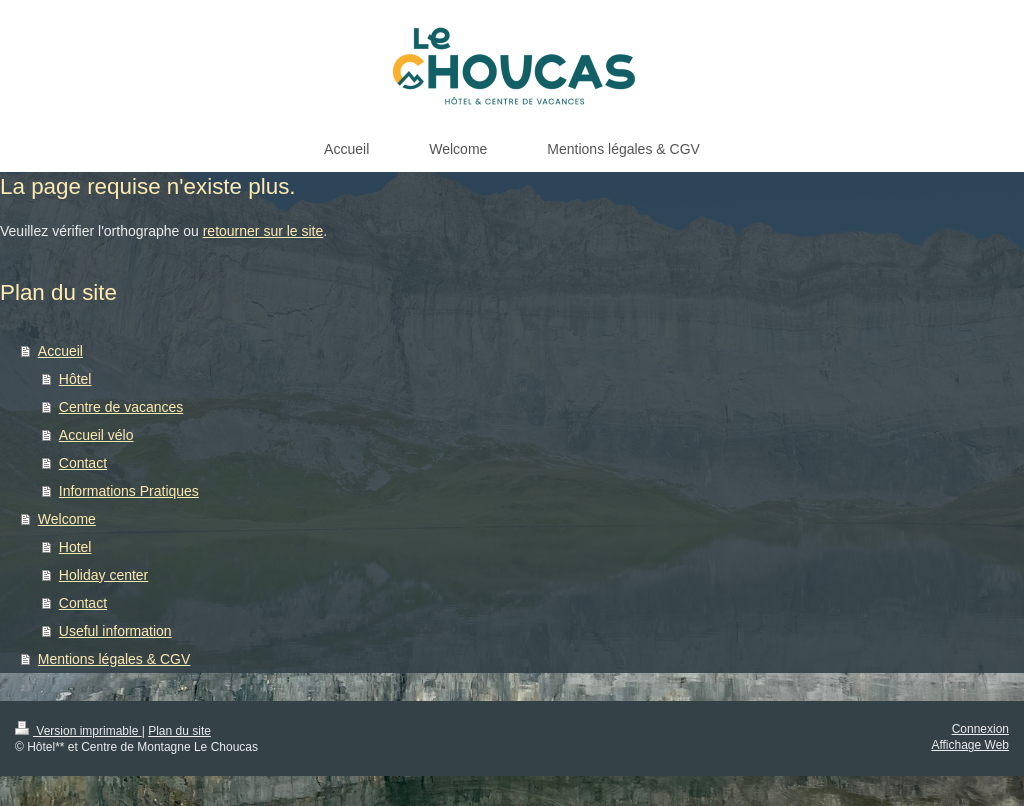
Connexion (980, 729)
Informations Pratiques (129, 491)
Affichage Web (970, 745)
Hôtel (75, 379)
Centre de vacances (121, 407)
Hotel (75, 547)
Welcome (67, 519)
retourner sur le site (263, 231)
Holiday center (104, 575)
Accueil (60, 351)
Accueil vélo (96, 435)
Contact (83, 463)
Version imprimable (78, 731)
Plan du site (179, 731)
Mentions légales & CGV (114, 659)
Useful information (115, 631)
